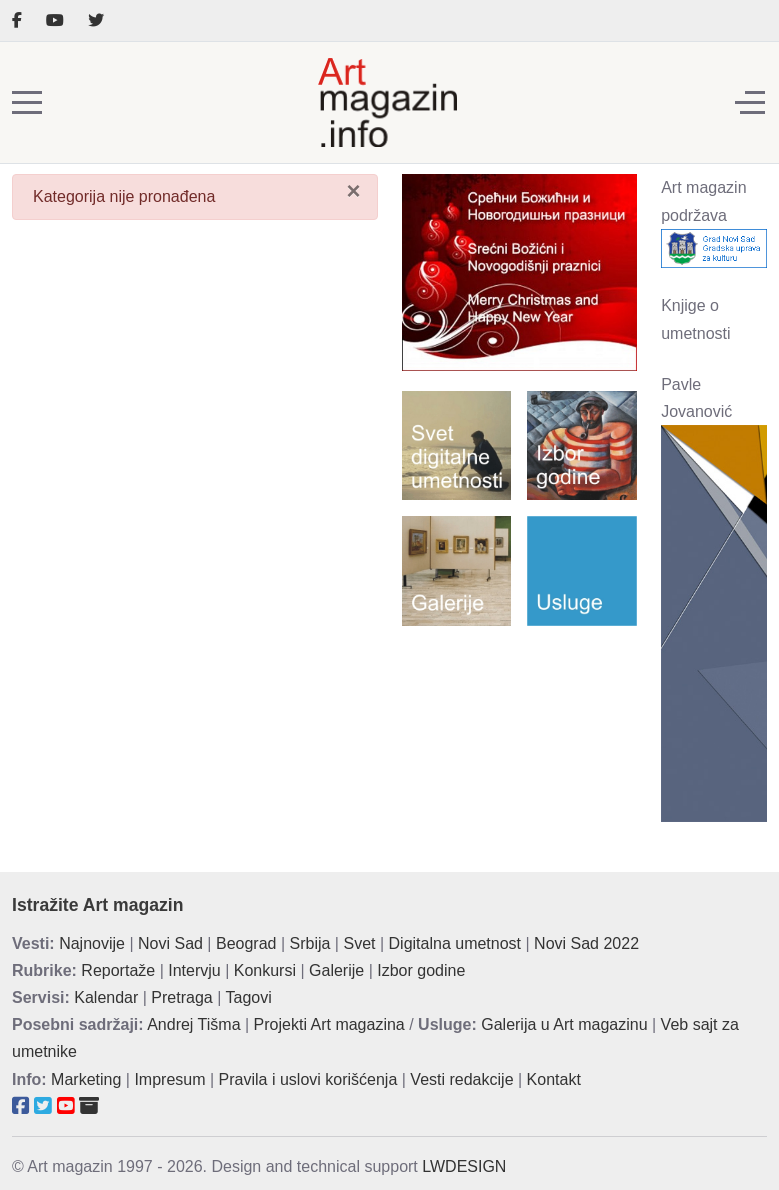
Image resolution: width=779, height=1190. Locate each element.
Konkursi (265, 970)
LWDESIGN (464, 1166)
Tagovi (249, 997)
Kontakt (554, 1079)
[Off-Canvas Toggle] (750, 103)
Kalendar (106, 997)
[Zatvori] (353, 190)
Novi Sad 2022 (586, 943)
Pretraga (181, 997)
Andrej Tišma (193, 1024)
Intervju (194, 970)
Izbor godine (421, 970)
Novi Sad (170, 943)
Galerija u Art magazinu (564, 1024)
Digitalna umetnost (455, 943)
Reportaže (118, 970)
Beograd (246, 943)
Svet (359, 943)
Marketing (86, 1079)
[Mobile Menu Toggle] (27, 103)
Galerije (336, 970)
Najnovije (92, 943)
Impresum (169, 1079)
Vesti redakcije (461, 1079)
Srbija (310, 943)
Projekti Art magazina (329, 1024)
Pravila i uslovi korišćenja (308, 1079)
